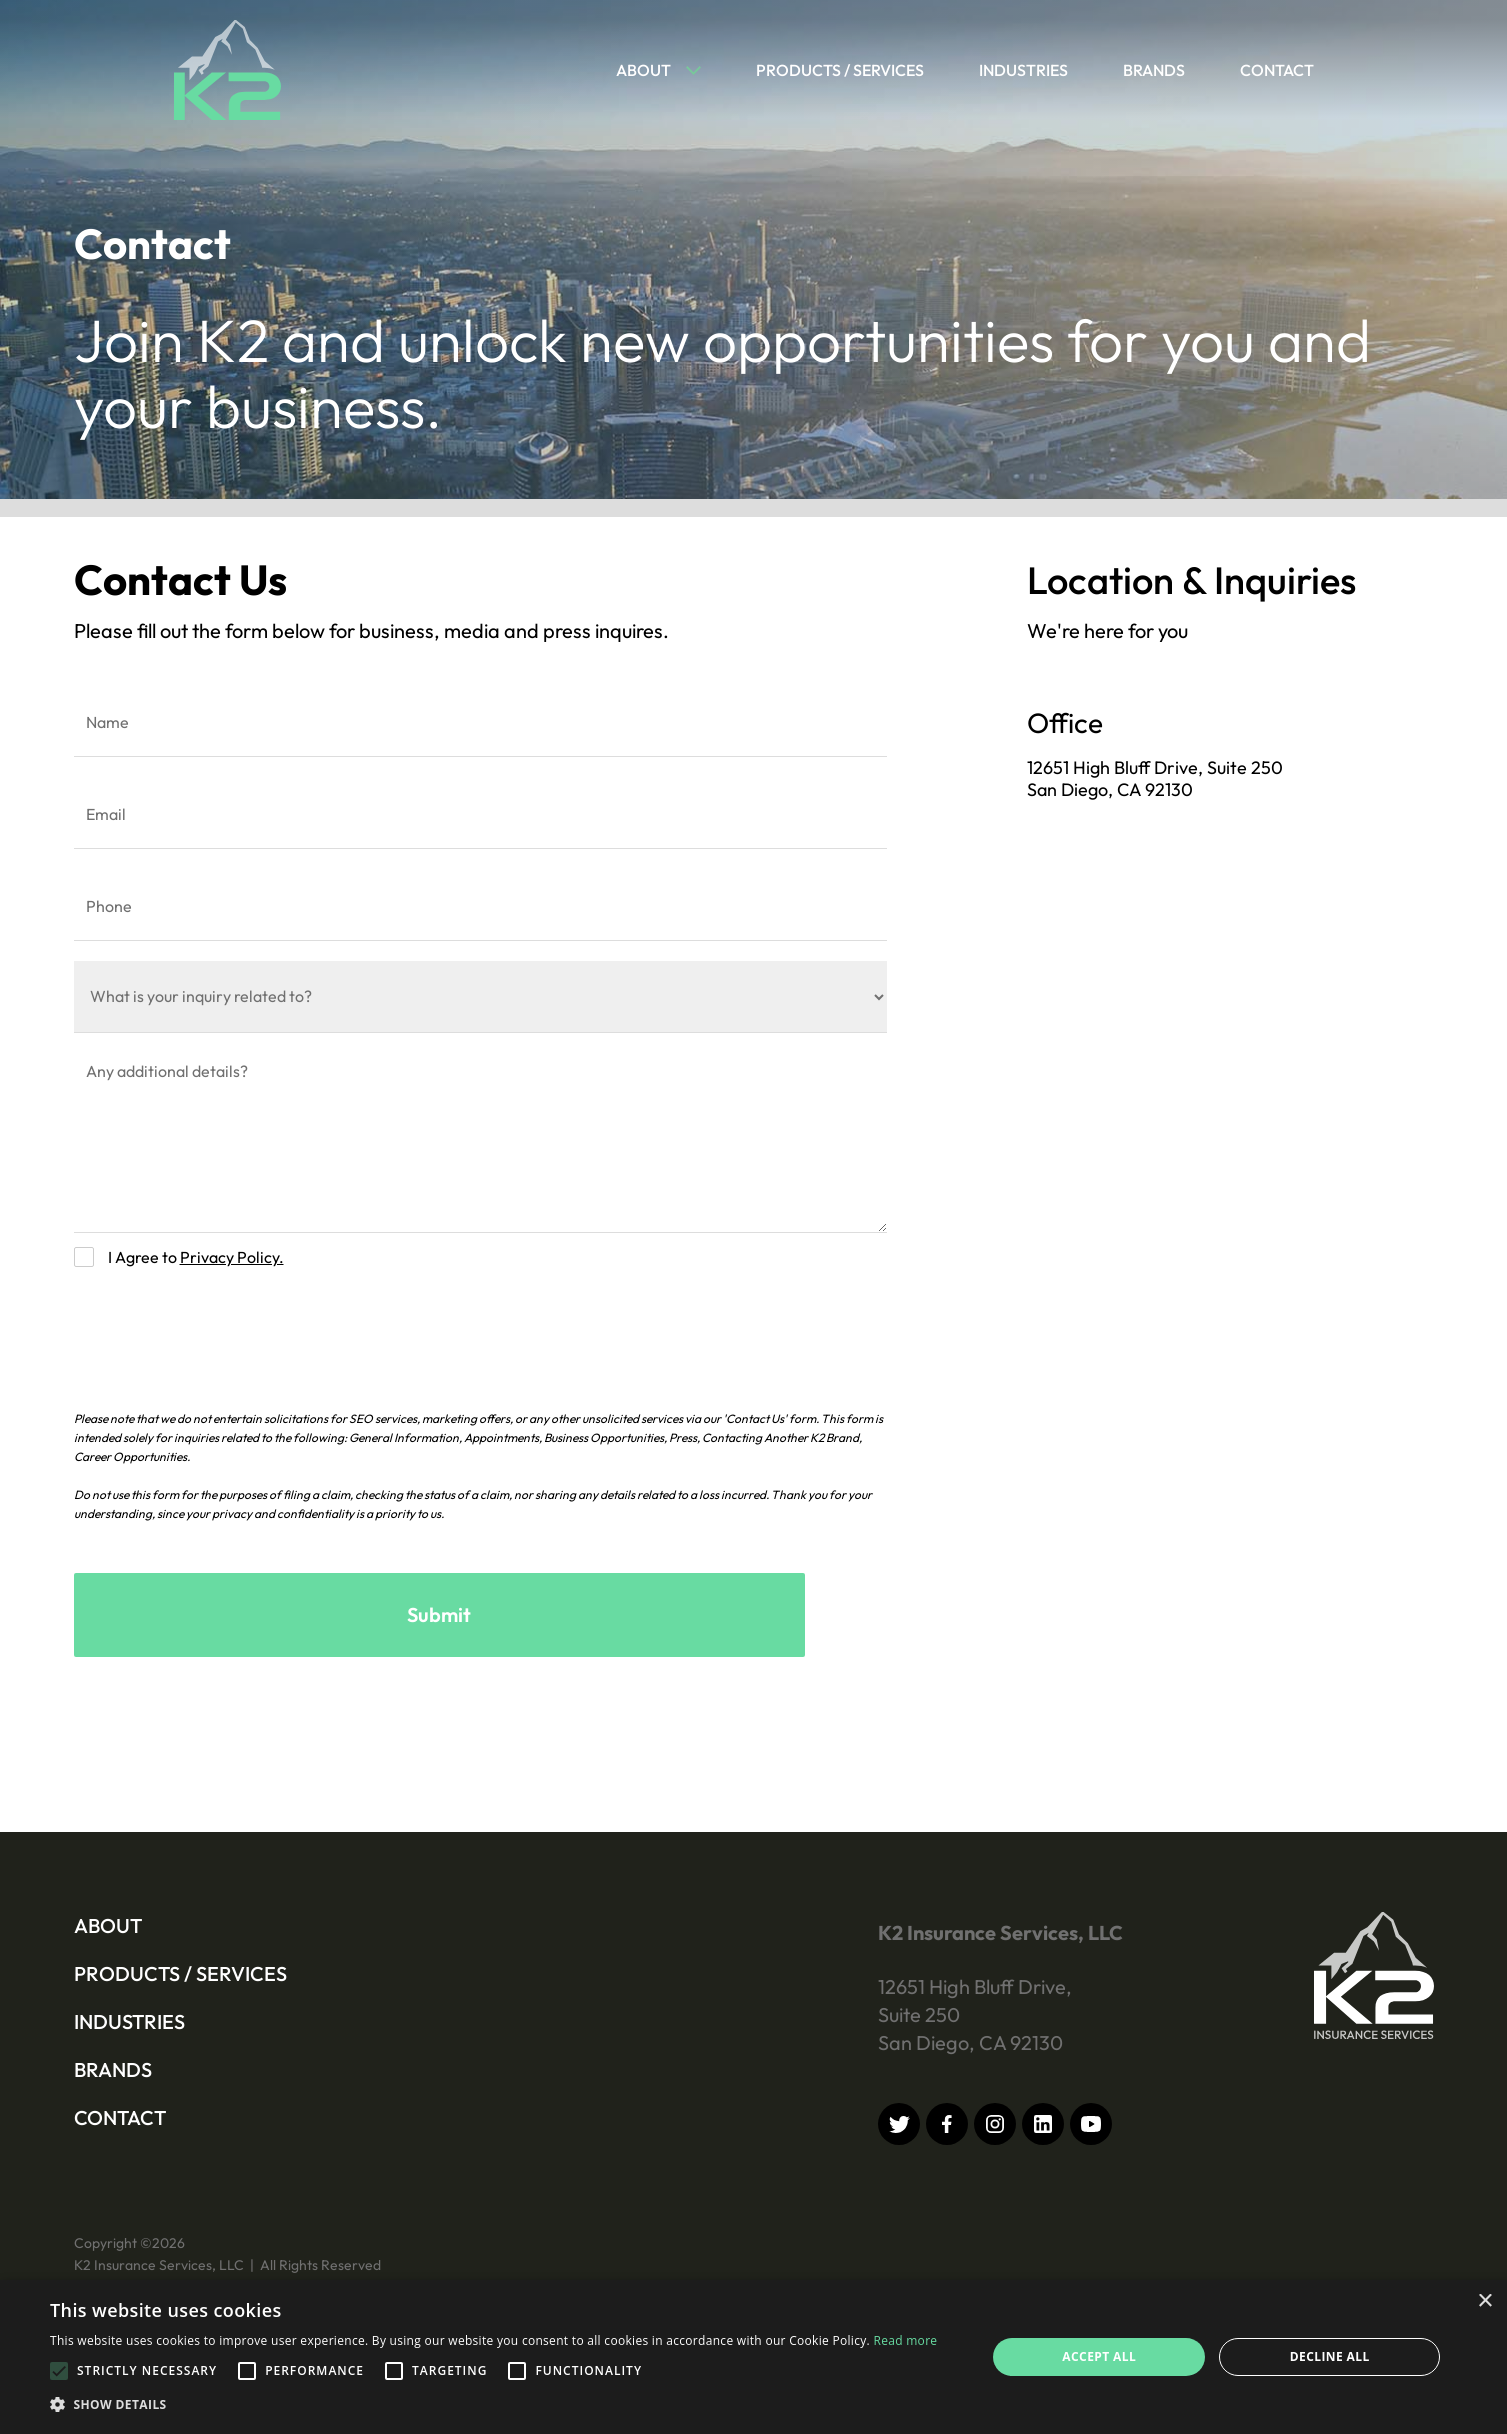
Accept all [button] (1099, 2356)
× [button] (1484, 2301)
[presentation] (226, 1330)
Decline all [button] (1330, 2356)
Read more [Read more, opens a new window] (905, 2340)
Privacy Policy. (232, 1257)
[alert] (753, 2357)
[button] (648, 70)
